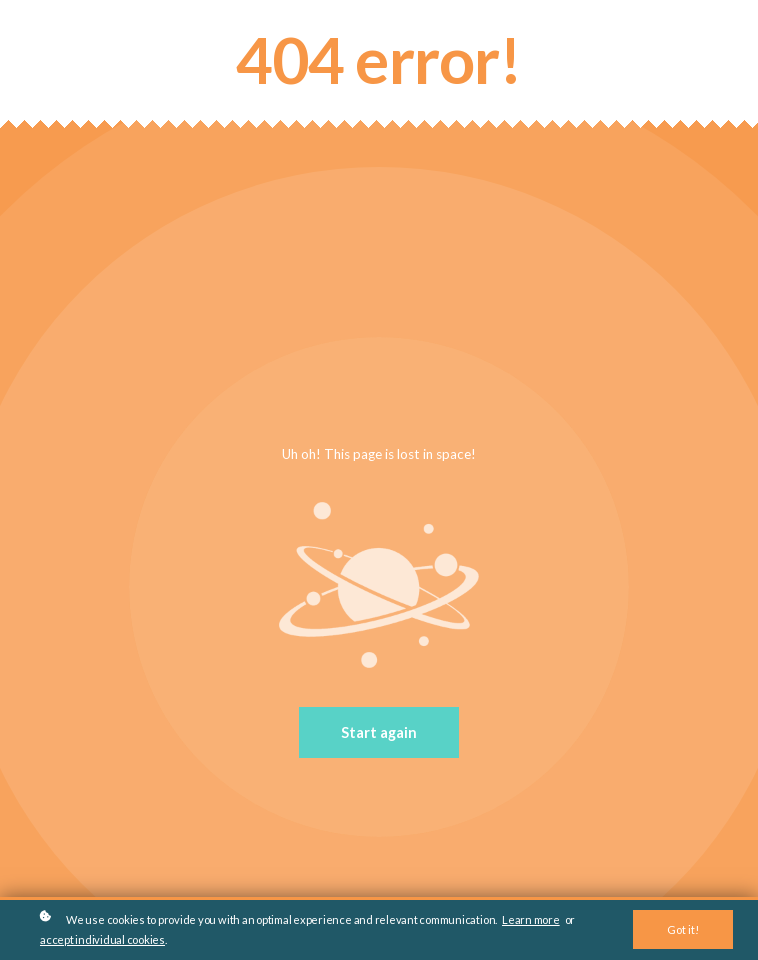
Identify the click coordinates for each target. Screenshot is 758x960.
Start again (379, 732)
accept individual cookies (102, 939)
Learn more (531, 919)
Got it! (683, 929)
